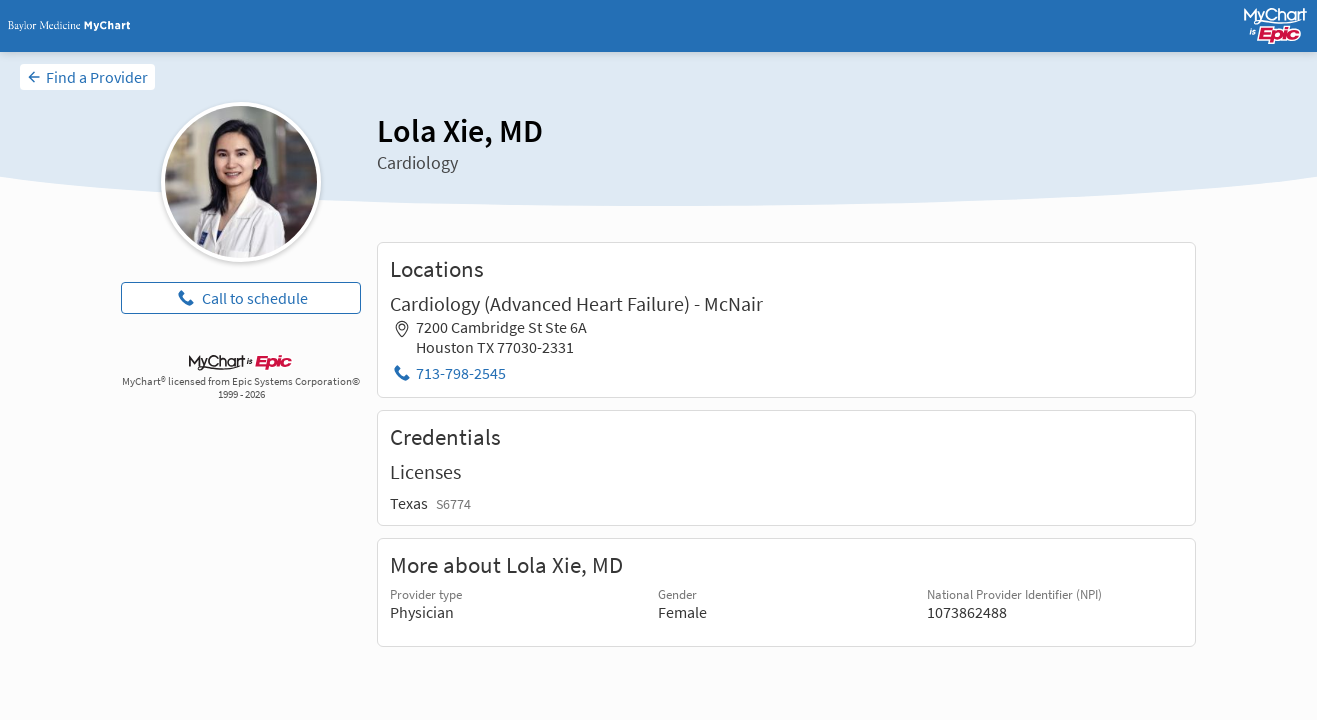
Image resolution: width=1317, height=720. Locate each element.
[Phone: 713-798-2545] (448, 373)
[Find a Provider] (87, 77)
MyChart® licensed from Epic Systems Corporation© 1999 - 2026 (241, 388)
